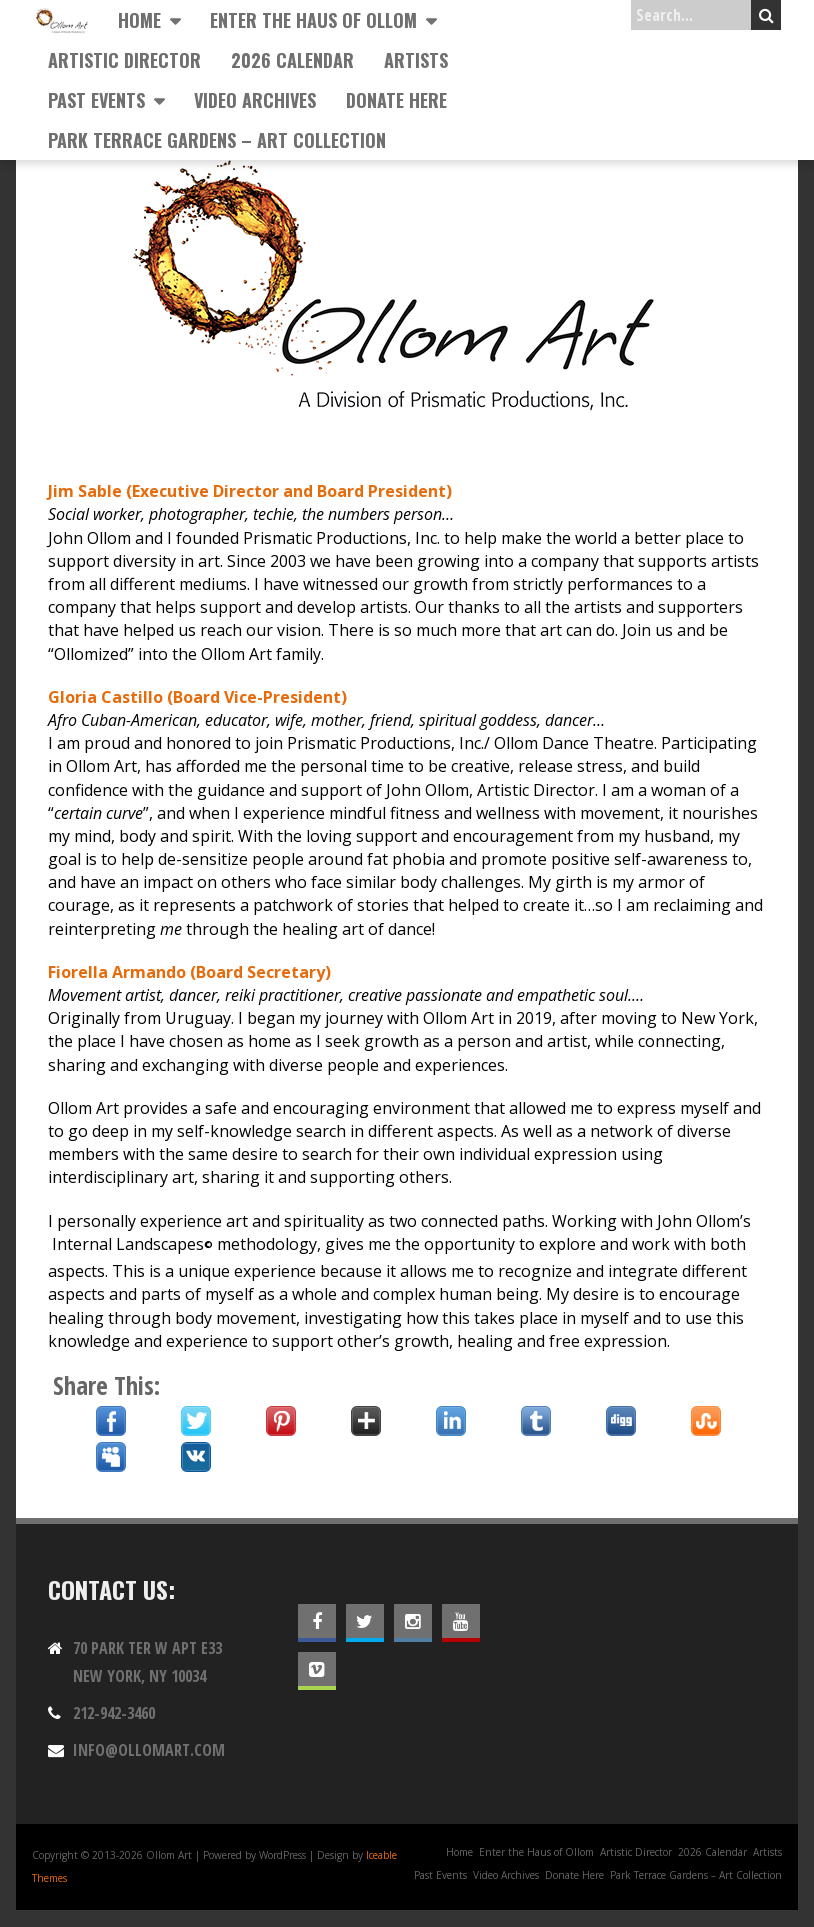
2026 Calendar (292, 60)
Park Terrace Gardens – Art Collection (217, 140)
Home (139, 20)
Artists (416, 60)
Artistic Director (124, 60)
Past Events (96, 100)
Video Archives (255, 100)
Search (766, 15)
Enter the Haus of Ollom (313, 20)
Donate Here (396, 100)
